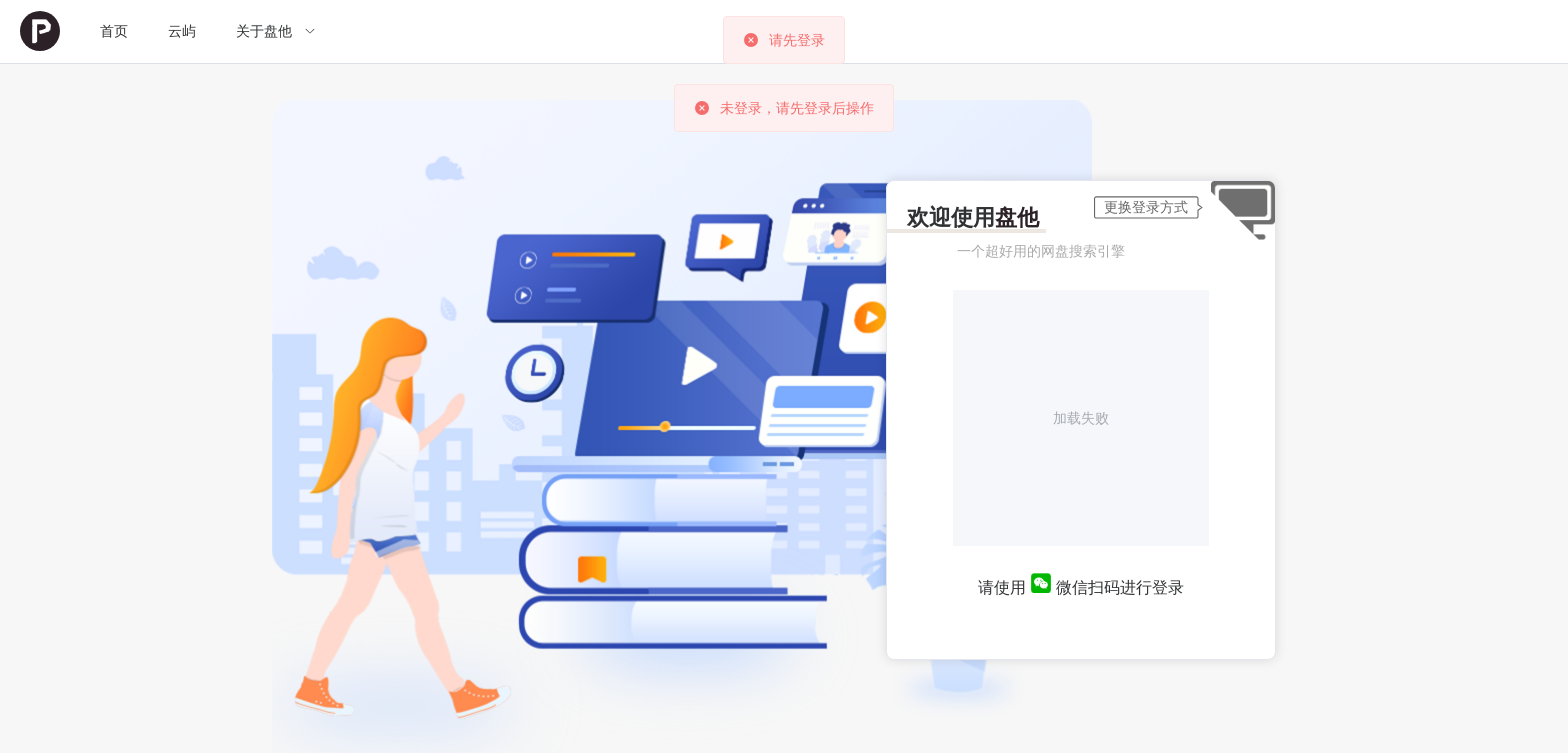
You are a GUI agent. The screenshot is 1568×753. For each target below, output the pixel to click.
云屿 (182, 31)
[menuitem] (40, 31)
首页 (114, 31)
